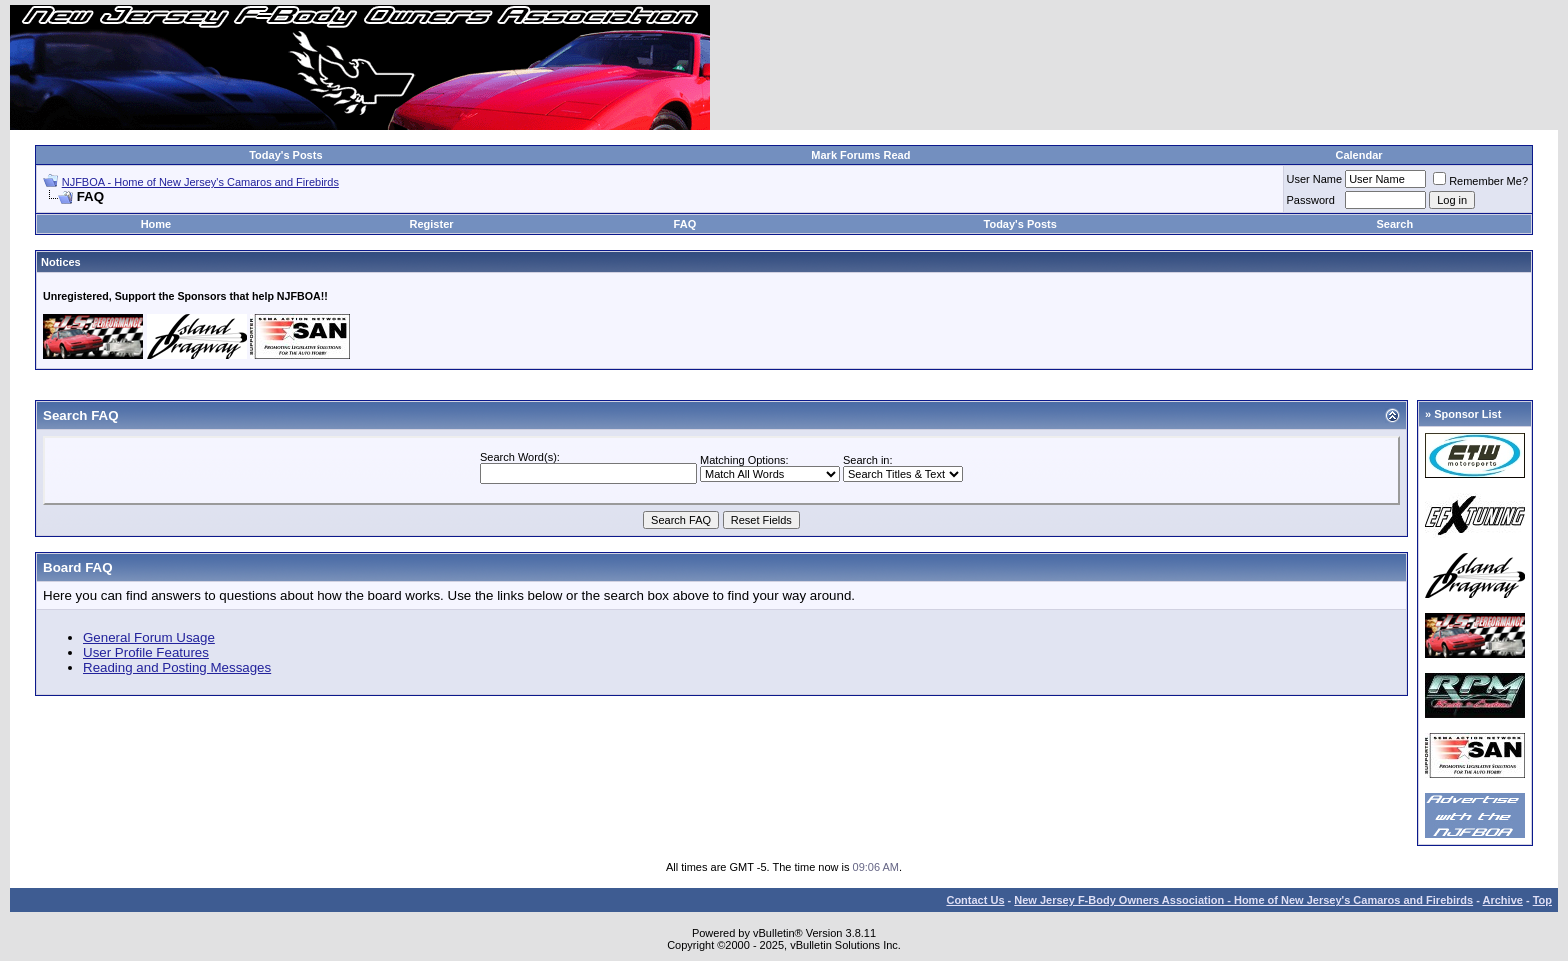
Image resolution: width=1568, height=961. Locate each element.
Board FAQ (78, 567)
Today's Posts (285, 155)
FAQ (685, 224)
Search (1395, 224)
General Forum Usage (149, 637)
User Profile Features (146, 652)
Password (1311, 200)
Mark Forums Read (860, 155)
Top (1542, 900)
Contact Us (975, 900)
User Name (1315, 179)
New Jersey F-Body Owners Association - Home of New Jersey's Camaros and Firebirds (1243, 900)
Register (432, 224)
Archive (1503, 900)
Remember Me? (1480, 181)
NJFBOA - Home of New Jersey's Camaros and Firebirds (200, 182)
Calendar (1358, 155)
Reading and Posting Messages (177, 667)
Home (156, 224)
